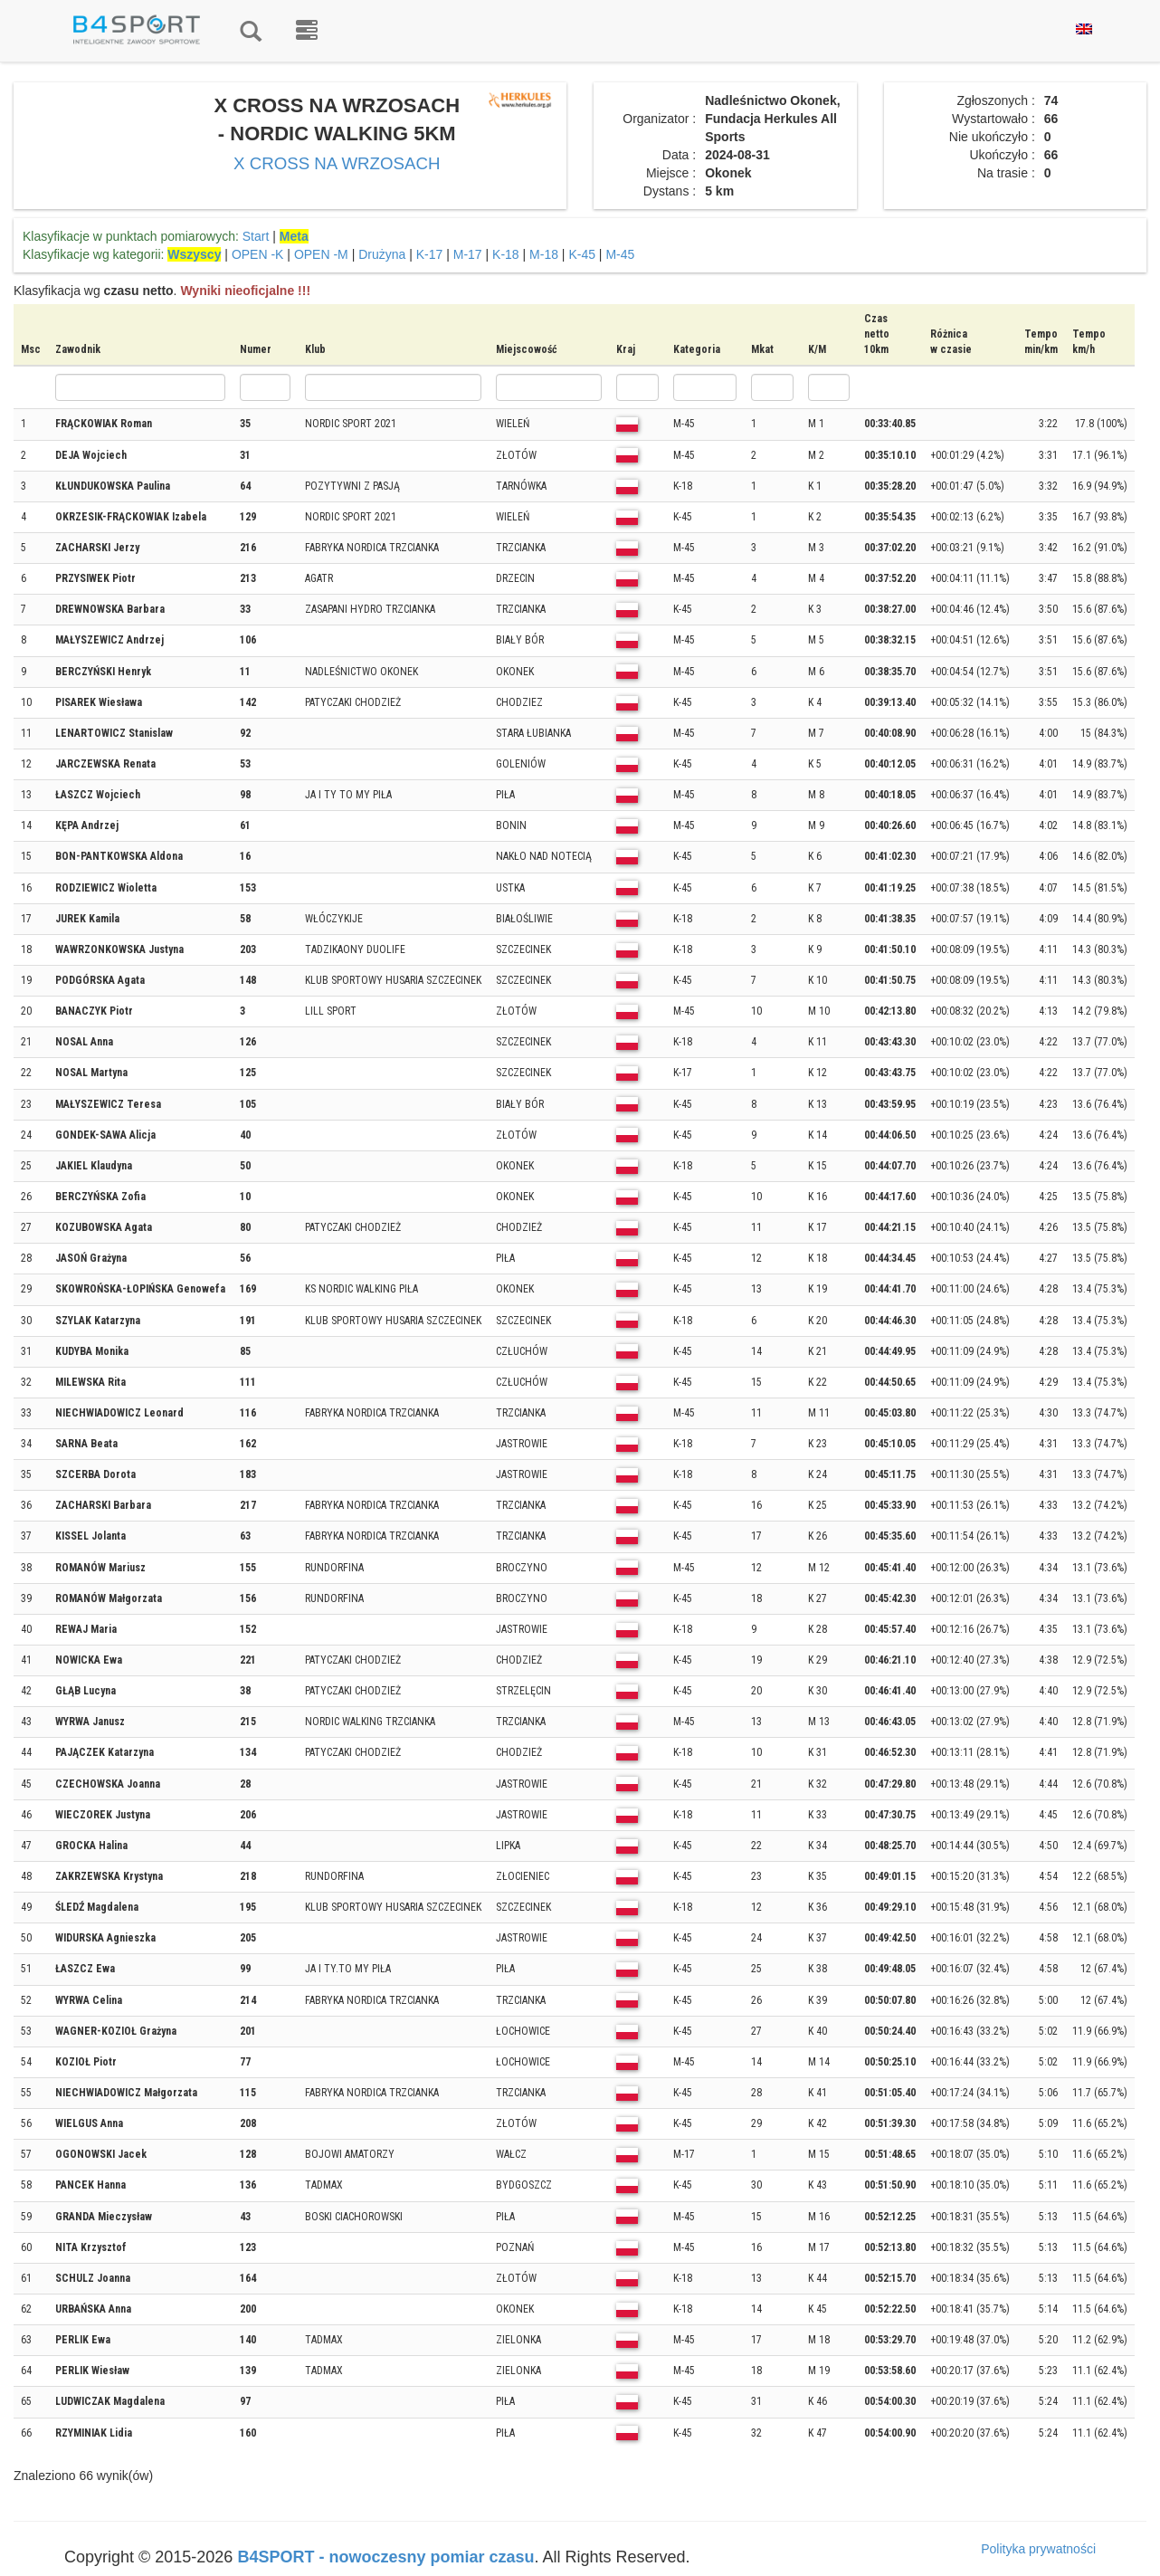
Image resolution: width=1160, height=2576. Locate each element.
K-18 (505, 254)
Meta (294, 236)
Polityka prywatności (1038, 2549)
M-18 (543, 254)
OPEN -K (258, 254)
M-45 (619, 254)
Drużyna (381, 254)
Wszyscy (194, 254)
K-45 (581, 254)
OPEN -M (321, 254)
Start (256, 236)
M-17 (467, 254)
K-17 (429, 254)
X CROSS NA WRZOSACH (336, 163)
